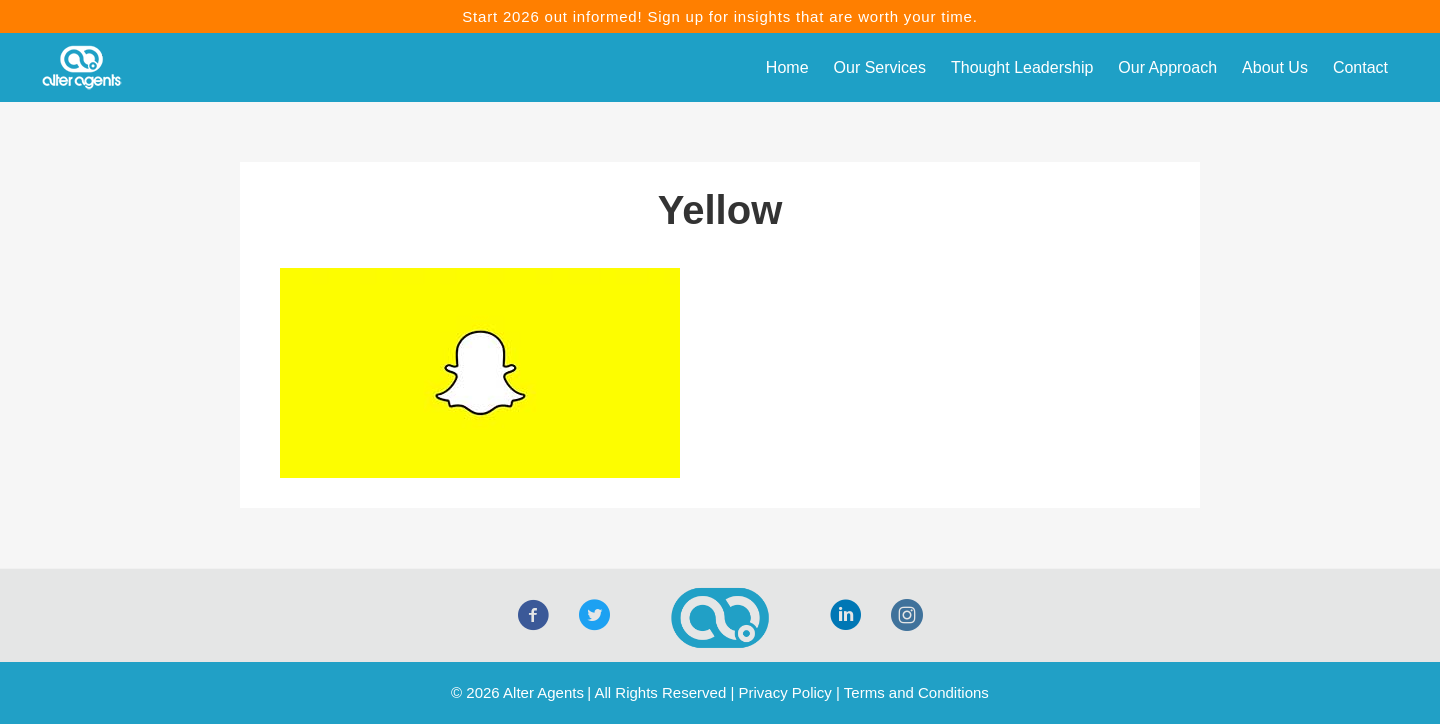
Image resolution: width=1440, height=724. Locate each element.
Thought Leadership (1022, 67)
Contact (1360, 67)
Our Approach (1167, 67)
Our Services (880, 67)
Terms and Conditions (916, 692)
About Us (1275, 67)
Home (787, 67)
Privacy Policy (784, 692)
